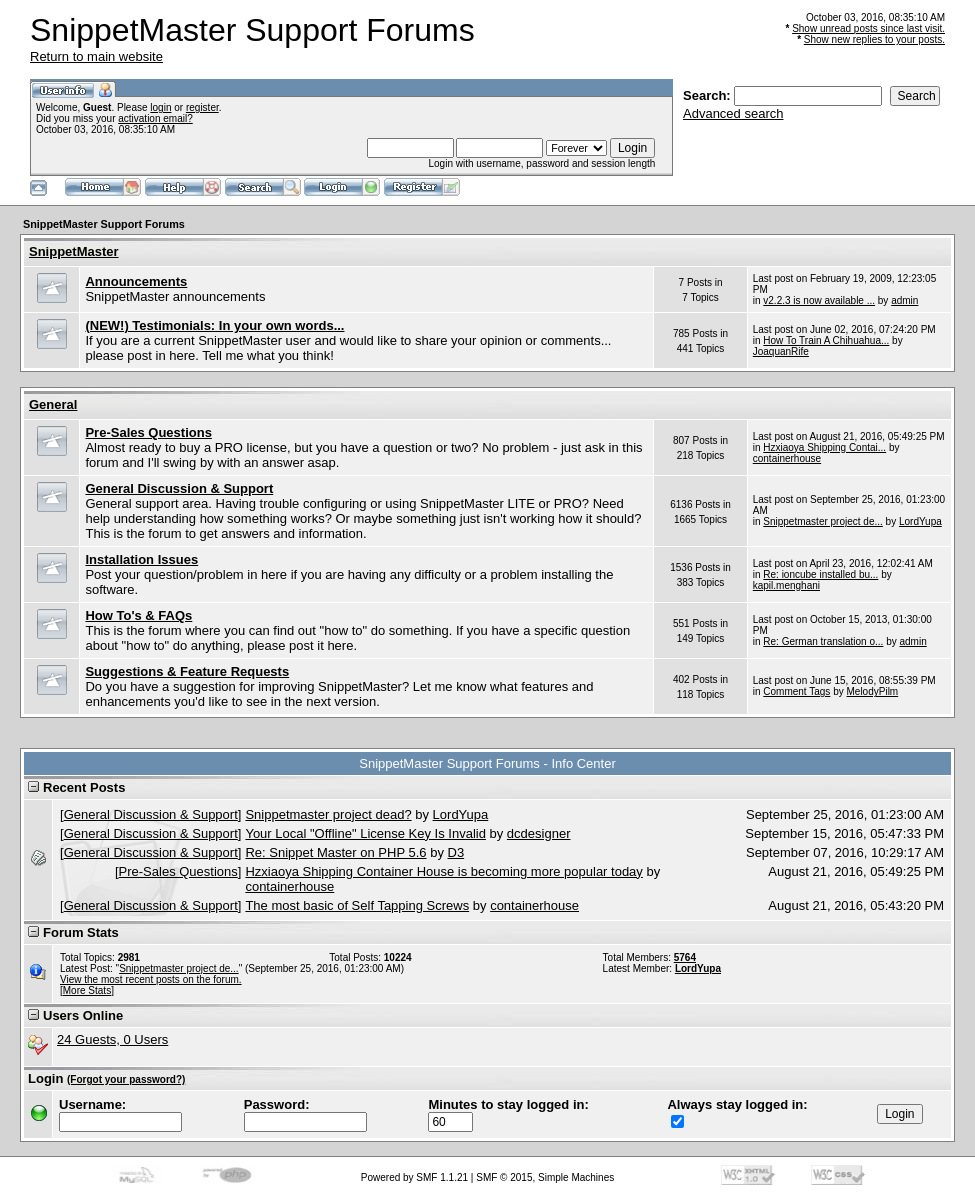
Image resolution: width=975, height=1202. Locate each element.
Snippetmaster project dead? (328, 814)
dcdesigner (539, 833)
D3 (456, 852)
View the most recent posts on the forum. (151, 979)
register (202, 107)
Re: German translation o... (823, 641)
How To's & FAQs (138, 615)
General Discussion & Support (179, 488)
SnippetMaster (74, 251)
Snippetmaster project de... (823, 521)
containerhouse (787, 458)
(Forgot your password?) (126, 1079)
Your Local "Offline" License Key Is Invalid (365, 833)
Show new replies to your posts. (874, 39)
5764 (685, 957)
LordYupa (920, 521)
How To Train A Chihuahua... (826, 340)
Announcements (136, 281)
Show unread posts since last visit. (868, 28)
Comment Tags (796, 691)
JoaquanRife (781, 351)
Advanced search (733, 113)
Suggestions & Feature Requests (187, 671)
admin (904, 300)
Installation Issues (141, 559)
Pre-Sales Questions (148, 432)
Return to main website (96, 56)
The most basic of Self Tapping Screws (357, 905)
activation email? (155, 118)
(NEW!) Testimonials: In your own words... (214, 325)
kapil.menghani (786, 585)
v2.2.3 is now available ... (819, 300)
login (160, 107)
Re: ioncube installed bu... (820, 574)
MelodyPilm (873, 691)
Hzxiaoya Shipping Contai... (824, 447)
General (53, 404)
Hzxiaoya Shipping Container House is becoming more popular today (443, 871)
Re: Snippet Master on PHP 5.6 (335, 852)
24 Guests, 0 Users (112, 1039)
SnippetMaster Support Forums (104, 224)
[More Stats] (87, 990)
